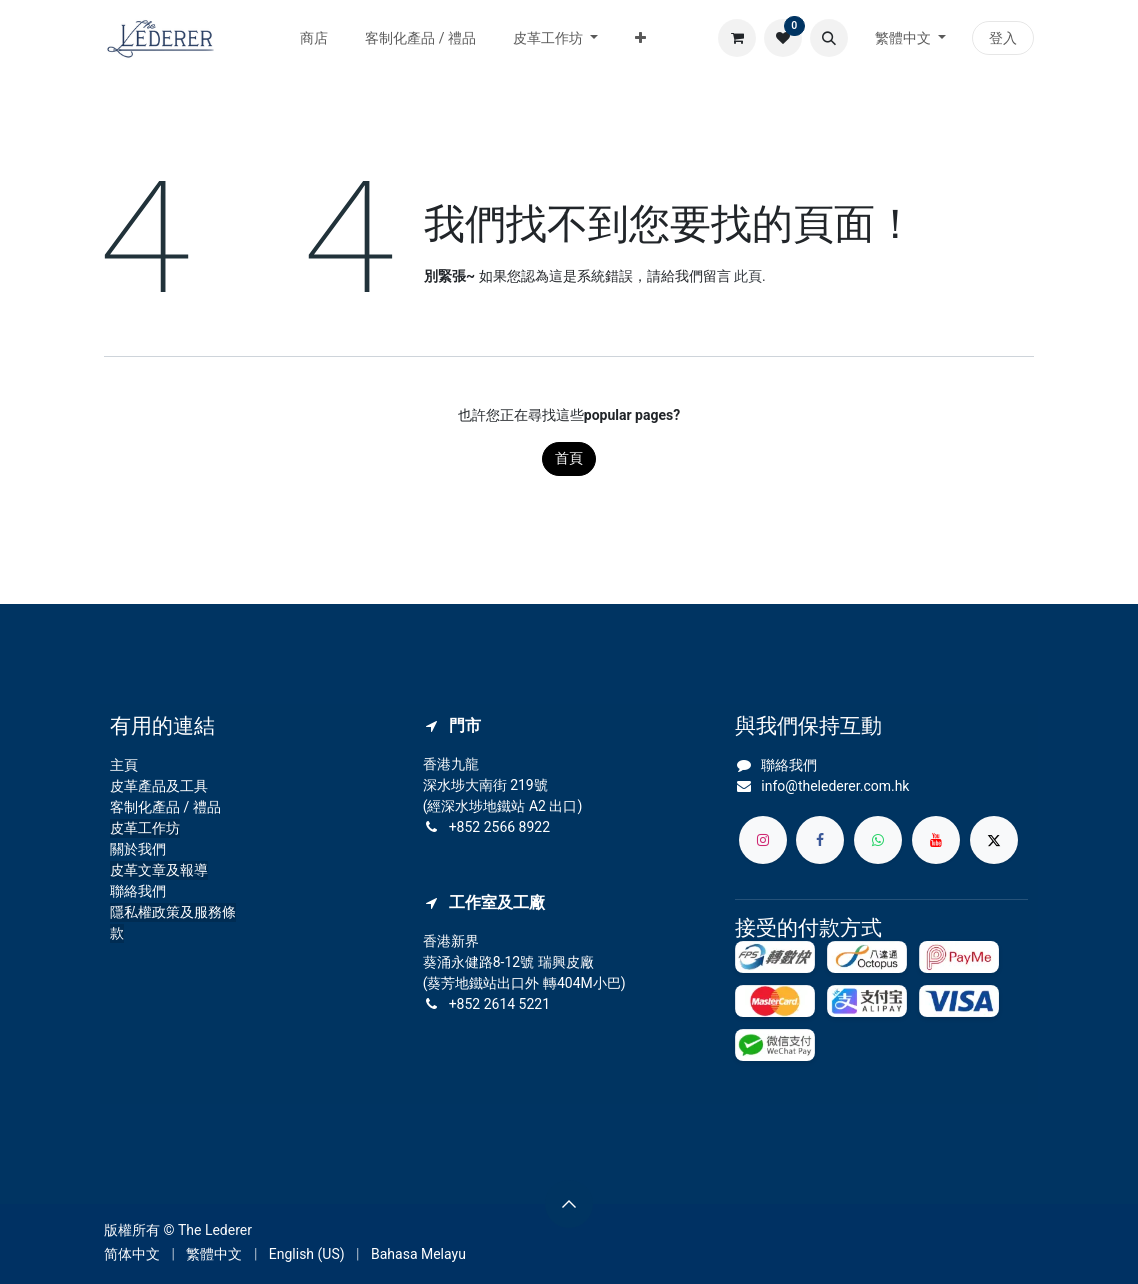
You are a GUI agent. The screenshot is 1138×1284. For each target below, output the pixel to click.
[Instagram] (763, 840)
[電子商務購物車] (737, 38)
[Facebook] (820, 840)
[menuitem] (314, 38)
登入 (1003, 38)
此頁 (748, 276)
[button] (829, 38)
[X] (994, 840)
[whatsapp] (878, 840)
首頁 (569, 458)
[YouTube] (936, 840)
